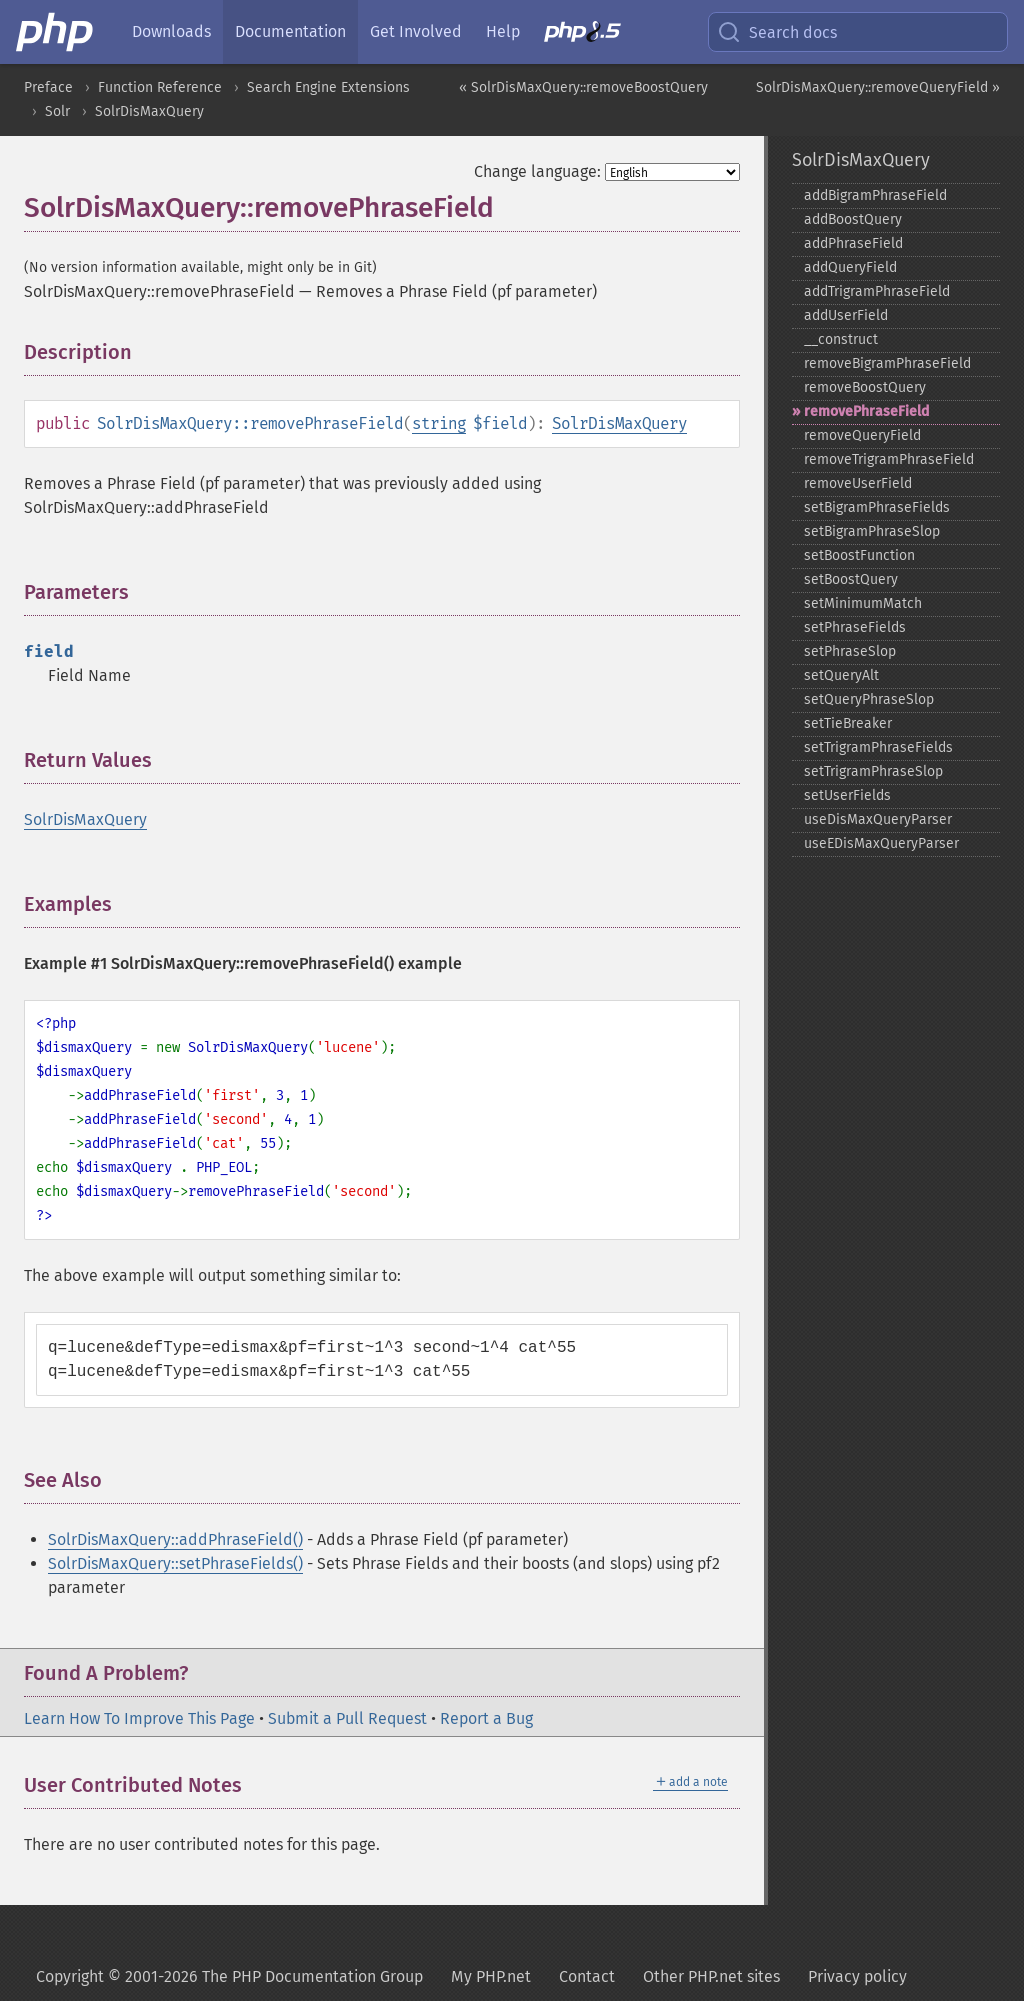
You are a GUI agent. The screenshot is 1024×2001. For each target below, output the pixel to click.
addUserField (846, 315)
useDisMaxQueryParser (878, 819)
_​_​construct (841, 339)
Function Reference (160, 87)
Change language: (537, 171)
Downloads (171, 31)
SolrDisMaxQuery (149, 111)
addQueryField (850, 267)
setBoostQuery (851, 579)
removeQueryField (862, 435)
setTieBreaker (848, 723)
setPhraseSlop (850, 651)
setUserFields (847, 795)
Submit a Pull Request (347, 1718)
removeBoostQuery (865, 387)
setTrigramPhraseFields (878, 747)
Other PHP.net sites (711, 1976)
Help (503, 31)
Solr (57, 111)
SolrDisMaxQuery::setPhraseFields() (175, 1563)
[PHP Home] (56, 32)
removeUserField (858, 483)
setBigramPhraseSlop (872, 531)
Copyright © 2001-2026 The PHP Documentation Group (229, 1976)
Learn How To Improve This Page (139, 1718)
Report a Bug (486, 1718)
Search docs (777, 32)
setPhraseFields (855, 627)
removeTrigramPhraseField (889, 459)
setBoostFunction (859, 555)
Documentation (290, 31)
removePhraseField (866, 411)
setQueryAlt (841, 675)
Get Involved (416, 31)
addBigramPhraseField (875, 195)
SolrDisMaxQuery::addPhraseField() (175, 1539)
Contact (587, 1976)
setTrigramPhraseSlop (873, 771)
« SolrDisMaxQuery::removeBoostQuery (583, 87)
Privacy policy (857, 1976)
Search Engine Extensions (328, 87)
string (439, 423)
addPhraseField (853, 243)
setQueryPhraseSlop (869, 699)
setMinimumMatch (863, 603)
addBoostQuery (853, 219)
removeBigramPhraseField (887, 363)
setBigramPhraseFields (877, 507)
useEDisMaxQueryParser (881, 843)
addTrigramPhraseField (877, 291)
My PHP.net (491, 1976)
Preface (48, 87)
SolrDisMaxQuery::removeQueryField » (878, 87)
